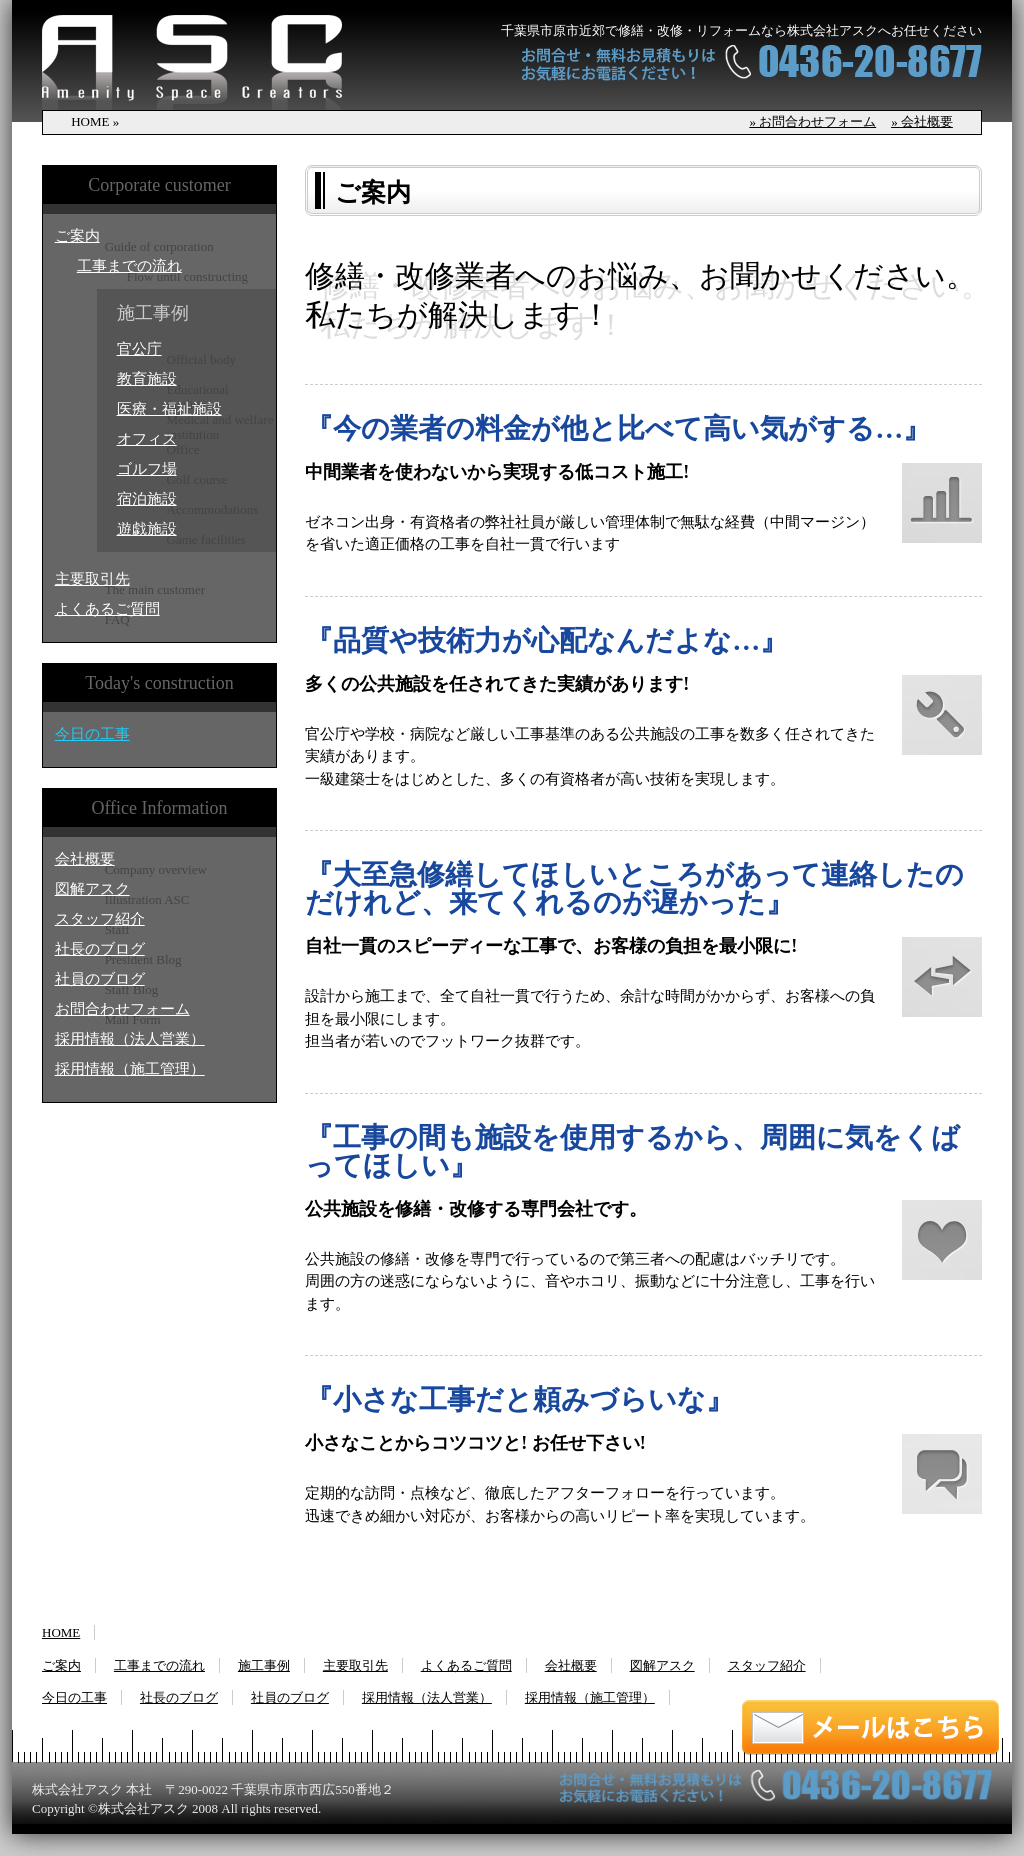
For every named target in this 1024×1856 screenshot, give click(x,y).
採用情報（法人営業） (130, 1039)
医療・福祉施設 (169, 409)
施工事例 (264, 1665)
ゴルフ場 (147, 469)
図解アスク (92, 889)
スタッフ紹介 (100, 919)
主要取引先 (92, 579)
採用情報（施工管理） (130, 1069)
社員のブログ (100, 979)
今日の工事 (92, 734)
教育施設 (147, 379)
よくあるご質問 (107, 609)
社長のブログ (100, 949)
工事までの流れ (129, 266)
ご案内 (77, 236)
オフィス (147, 439)
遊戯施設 (147, 529)
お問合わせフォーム (122, 1009)
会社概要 (85, 859)
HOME (61, 1632)
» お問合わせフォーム (812, 121)
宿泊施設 (147, 499)
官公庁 (139, 349)
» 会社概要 (922, 121)
